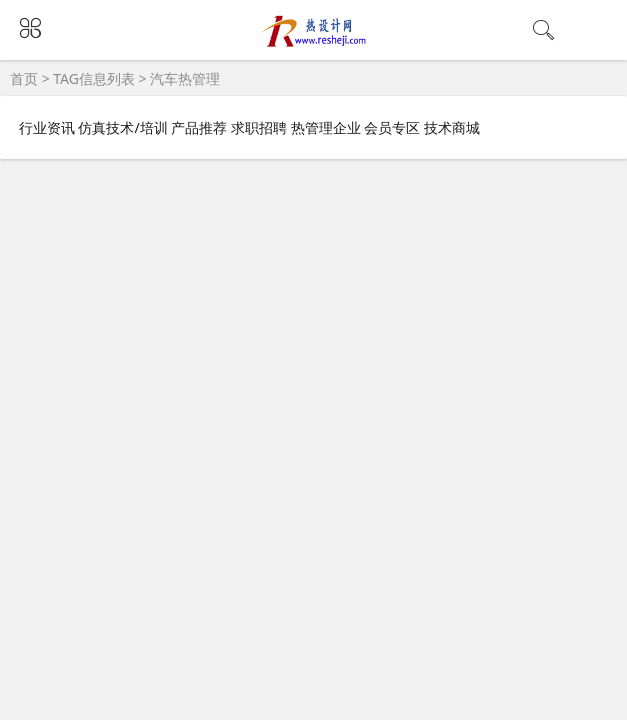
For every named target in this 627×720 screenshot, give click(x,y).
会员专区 (392, 127)
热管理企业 (326, 127)
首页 (24, 78)
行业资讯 (47, 127)
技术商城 (452, 127)
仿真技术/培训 (122, 127)
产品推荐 (199, 127)
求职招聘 (259, 127)
